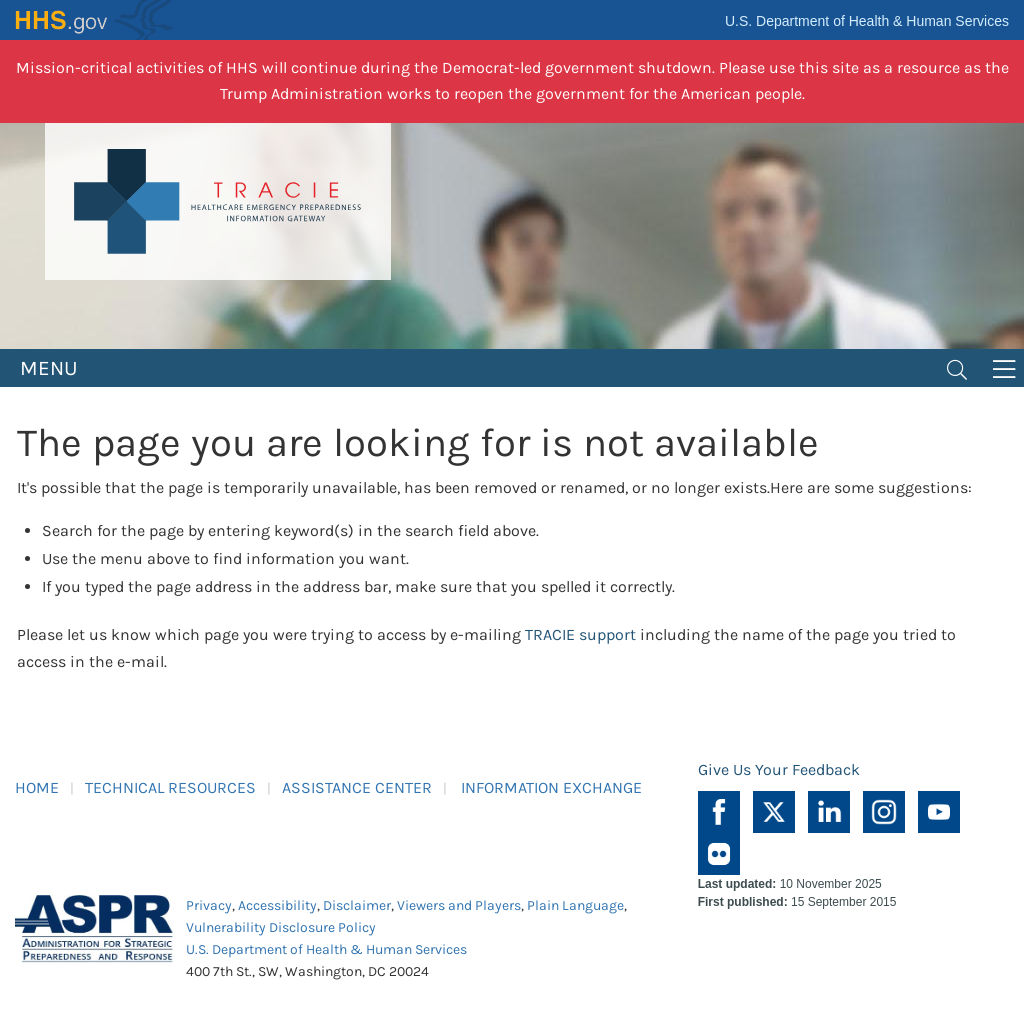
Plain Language (575, 905)
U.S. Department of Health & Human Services (867, 21)
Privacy (209, 905)
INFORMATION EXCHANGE (551, 787)
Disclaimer (357, 905)
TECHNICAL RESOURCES (170, 787)
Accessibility (277, 905)
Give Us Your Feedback (779, 769)
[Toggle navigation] (957, 368)
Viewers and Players (459, 905)
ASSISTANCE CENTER (357, 787)
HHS (95, 20)
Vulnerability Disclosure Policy (281, 927)
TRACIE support (580, 634)
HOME (37, 787)
